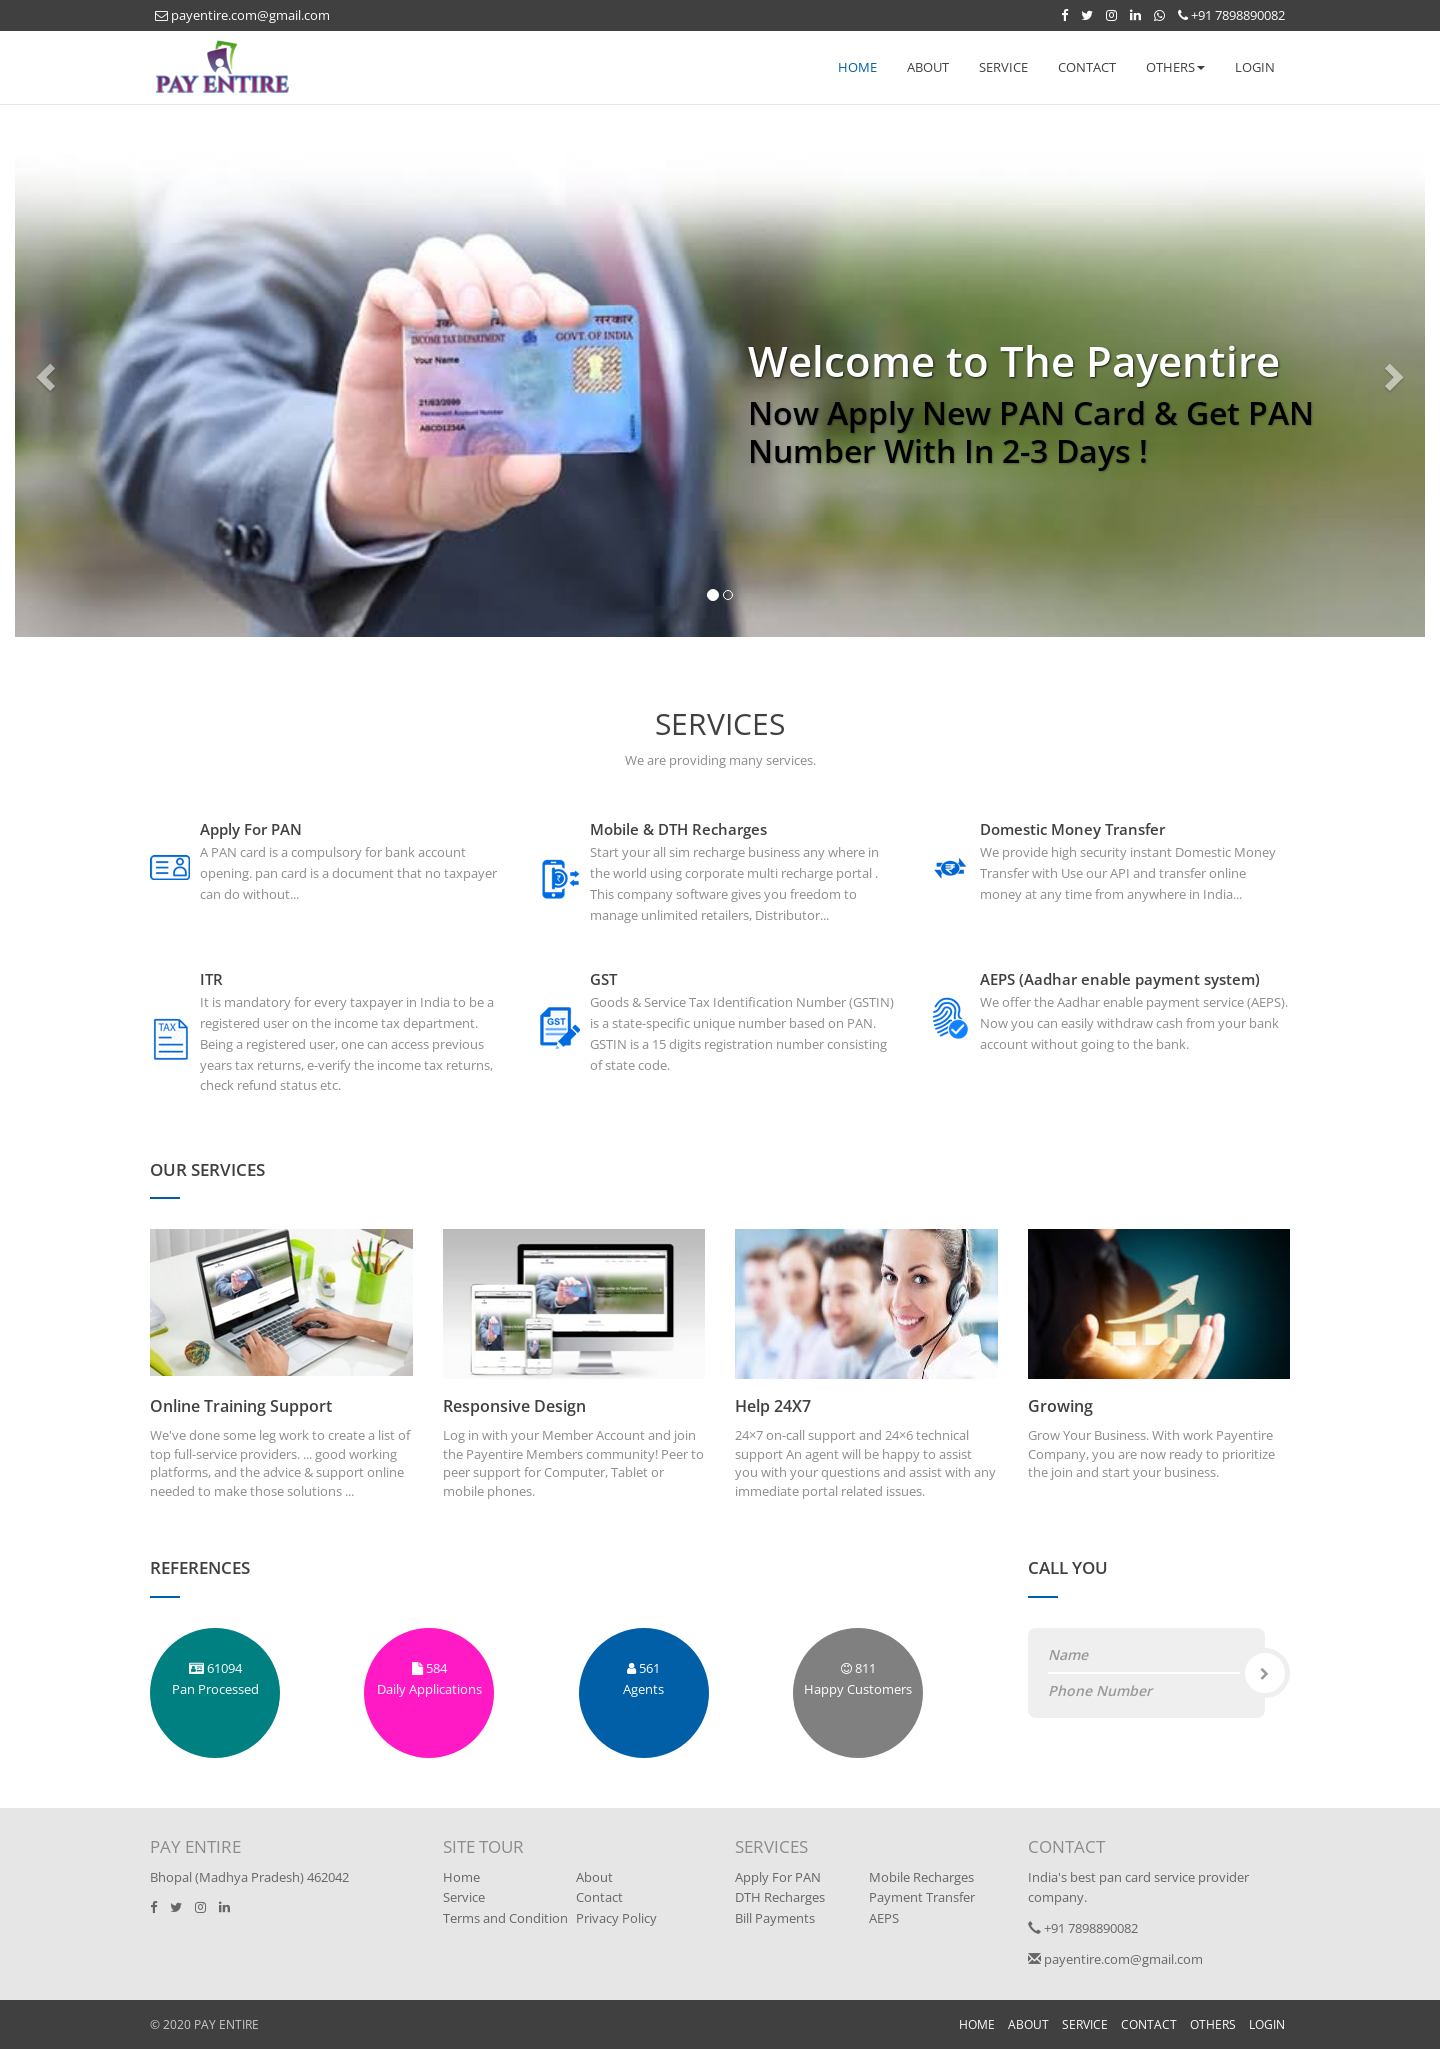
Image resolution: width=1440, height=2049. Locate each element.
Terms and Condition (505, 1918)
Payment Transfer (922, 1897)
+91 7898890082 (1231, 15)
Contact (599, 1897)
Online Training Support (241, 1406)
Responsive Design (514, 1406)
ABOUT (928, 67)
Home (461, 1877)
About (594, 1877)
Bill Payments (775, 1918)
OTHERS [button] (1175, 67)
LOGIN (1255, 67)
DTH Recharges (780, 1897)
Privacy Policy (616, 1918)
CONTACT (1087, 67)
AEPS (884, 1918)
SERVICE (1003, 67)
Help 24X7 (773, 1406)
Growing (1060, 1406)
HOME (857, 67)
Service (464, 1897)
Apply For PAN (778, 1877)
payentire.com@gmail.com (242, 15)
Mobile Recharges (921, 1877)
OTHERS (1213, 2024)
